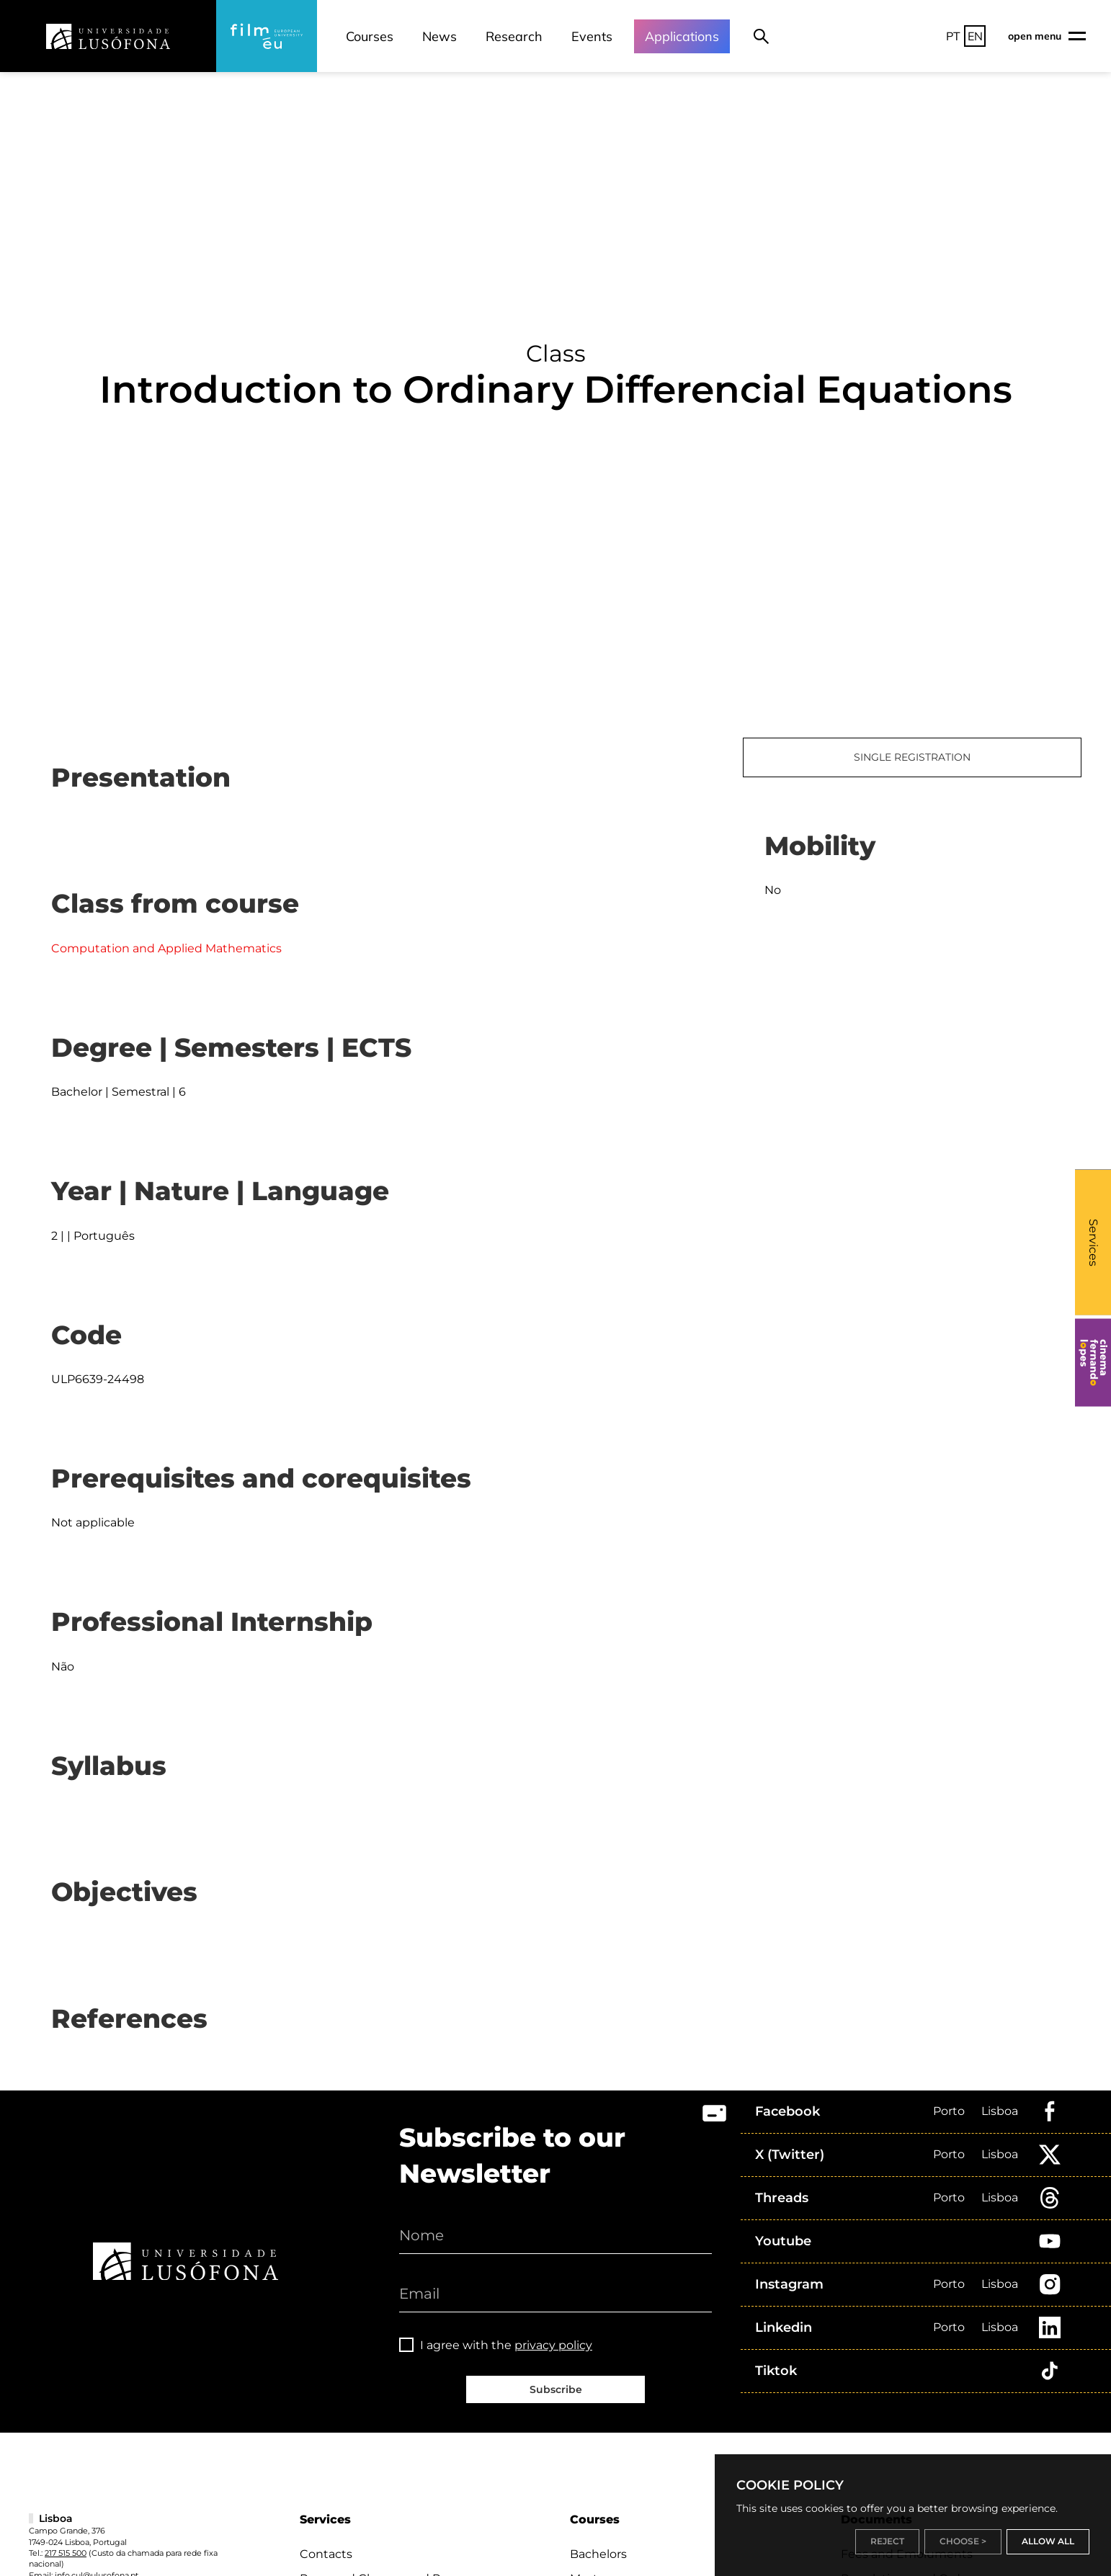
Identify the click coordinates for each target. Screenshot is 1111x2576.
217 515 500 (65, 2553)
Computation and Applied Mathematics (166, 948)
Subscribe (556, 2389)
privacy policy (553, 2345)
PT (953, 36)
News (439, 36)
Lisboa (999, 2111)
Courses (369, 36)
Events (591, 36)
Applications (682, 36)
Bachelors (598, 2554)
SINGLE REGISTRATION (912, 757)
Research (514, 36)
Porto (949, 2111)
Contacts (326, 2554)
